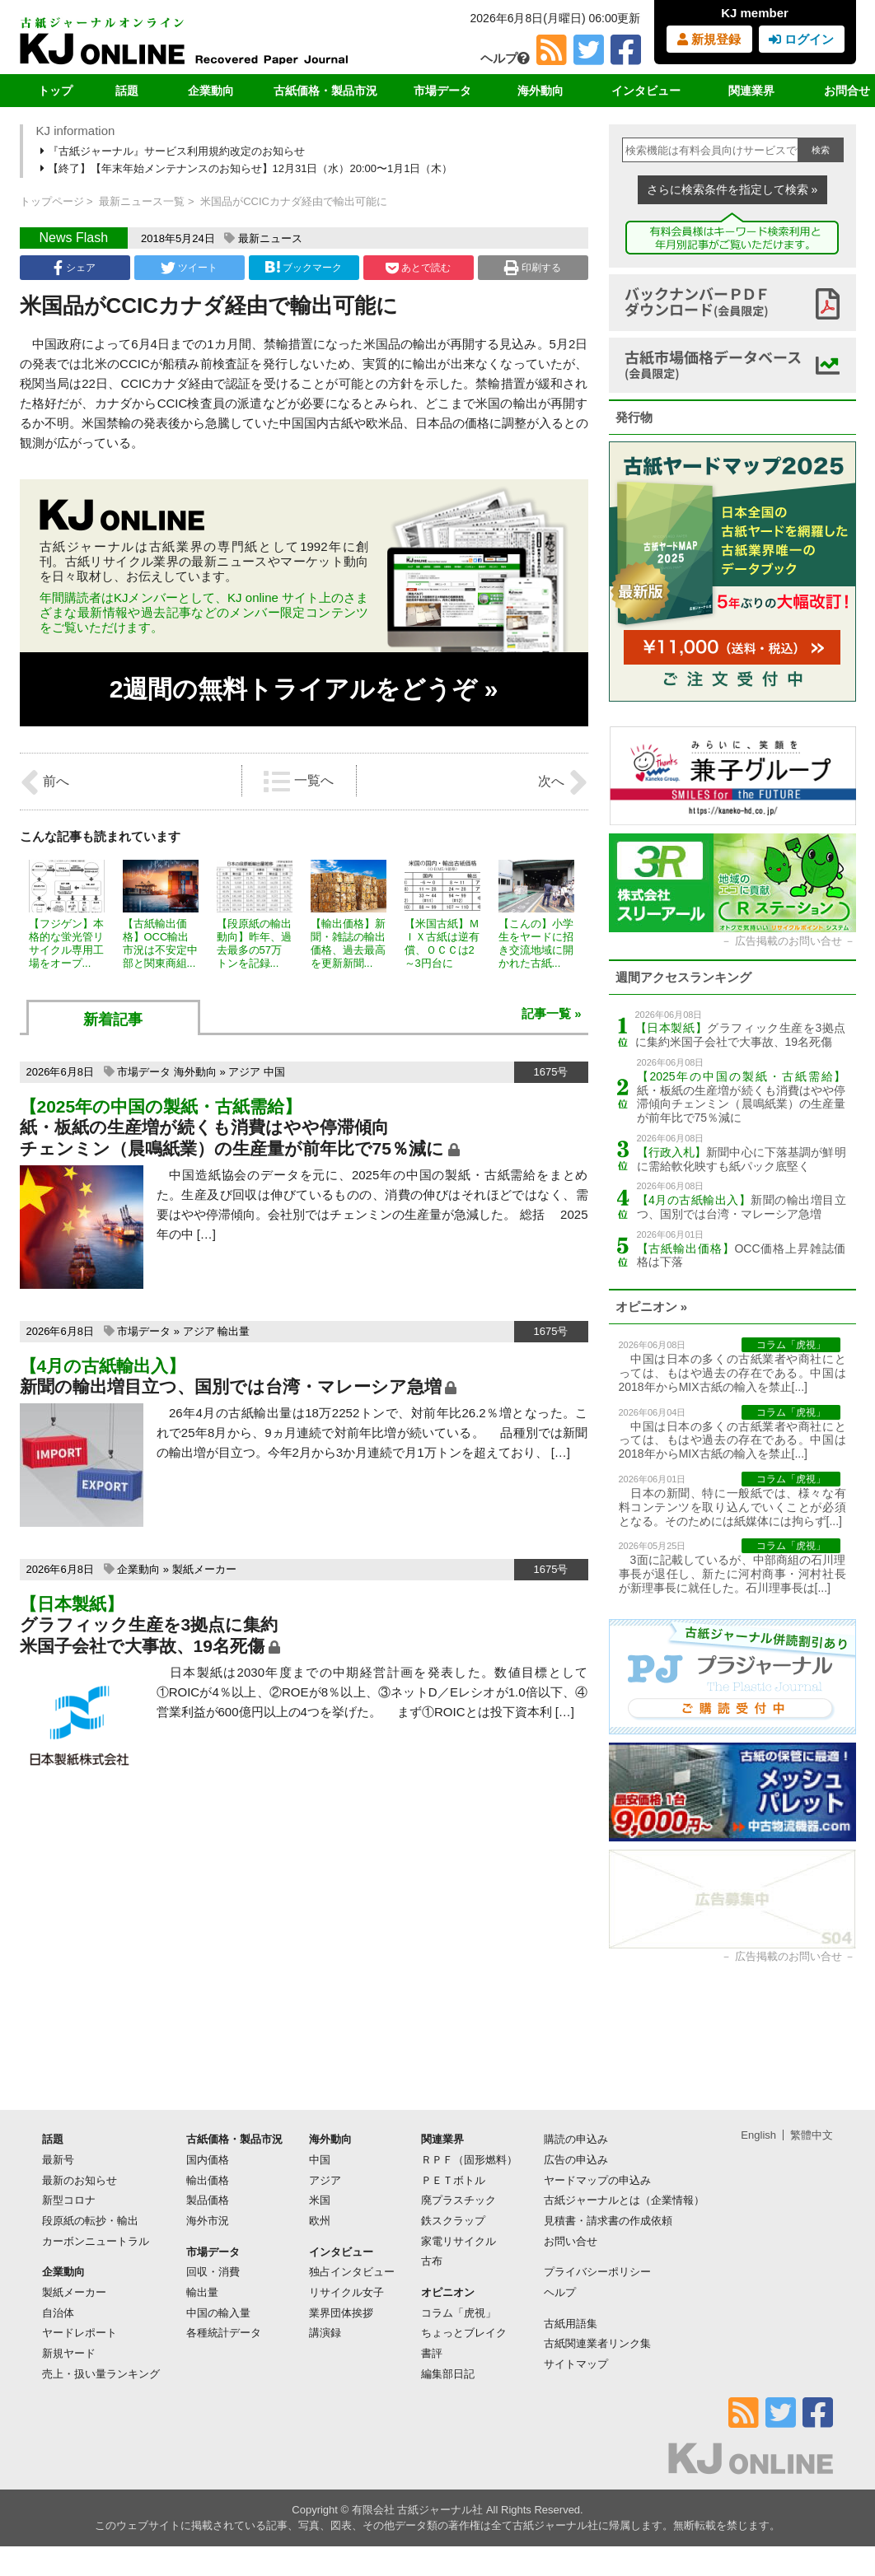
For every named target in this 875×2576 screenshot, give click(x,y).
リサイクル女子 (346, 2292)
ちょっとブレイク (464, 2332)
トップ (55, 90)
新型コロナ (69, 2200)
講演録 (325, 2332)
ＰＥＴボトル (453, 2180)
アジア (244, 1072)
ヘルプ (505, 58)
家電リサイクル (458, 2241)
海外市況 (207, 2220)
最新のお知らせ (79, 2180)
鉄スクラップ (453, 2220)
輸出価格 (207, 2180)
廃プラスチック (458, 2200)
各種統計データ (223, 2332)
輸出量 (234, 1331)
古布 (431, 2261)
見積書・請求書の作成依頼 (608, 2220)
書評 (431, 2353)
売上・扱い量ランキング (101, 2374)
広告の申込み (576, 2160)
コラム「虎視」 (458, 2313)
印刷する (532, 267)
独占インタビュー (352, 2272)
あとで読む (418, 267)
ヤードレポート (79, 2332)
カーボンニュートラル (95, 2241)
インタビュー (646, 90)
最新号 (58, 2160)
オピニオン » (651, 1307)
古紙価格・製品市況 (325, 90)
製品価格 (207, 2200)
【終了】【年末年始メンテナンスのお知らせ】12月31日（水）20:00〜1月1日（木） (248, 168)
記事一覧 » (552, 1013)
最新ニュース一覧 (142, 201)
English (758, 2135)
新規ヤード (69, 2353)
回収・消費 (213, 2272)
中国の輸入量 (218, 2313)
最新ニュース (270, 238)
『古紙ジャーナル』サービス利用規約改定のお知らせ (174, 151)
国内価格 (207, 2160)
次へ (562, 782)
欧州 (319, 2220)
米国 (319, 2200)
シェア (74, 267)
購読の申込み (576, 2139)
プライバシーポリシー (597, 2272)
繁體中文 (811, 2135)
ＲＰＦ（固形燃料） (469, 2160)
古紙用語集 (570, 2323)
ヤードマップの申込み (597, 2180)
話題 (126, 90)
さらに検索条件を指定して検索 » (732, 189)
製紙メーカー (204, 1569)
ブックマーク (303, 267)
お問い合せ (570, 2241)
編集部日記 (448, 2374)
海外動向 (540, 90)
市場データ (442, 90)
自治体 (58, 2313)
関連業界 (751, 90)
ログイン (801, 39)
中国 (274, 1072)
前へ (44, 782)
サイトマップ (576, 2364)
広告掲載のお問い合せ (788, 941)
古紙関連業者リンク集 (597, 2343)
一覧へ (298, 781)
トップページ (52, 201)
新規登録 (709, 39)
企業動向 (211, 90)
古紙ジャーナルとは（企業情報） (624, 2200)
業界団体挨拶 (341, 2313)
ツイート (189, 267)
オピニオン (448, 2292)
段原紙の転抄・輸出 (90, 2220)
